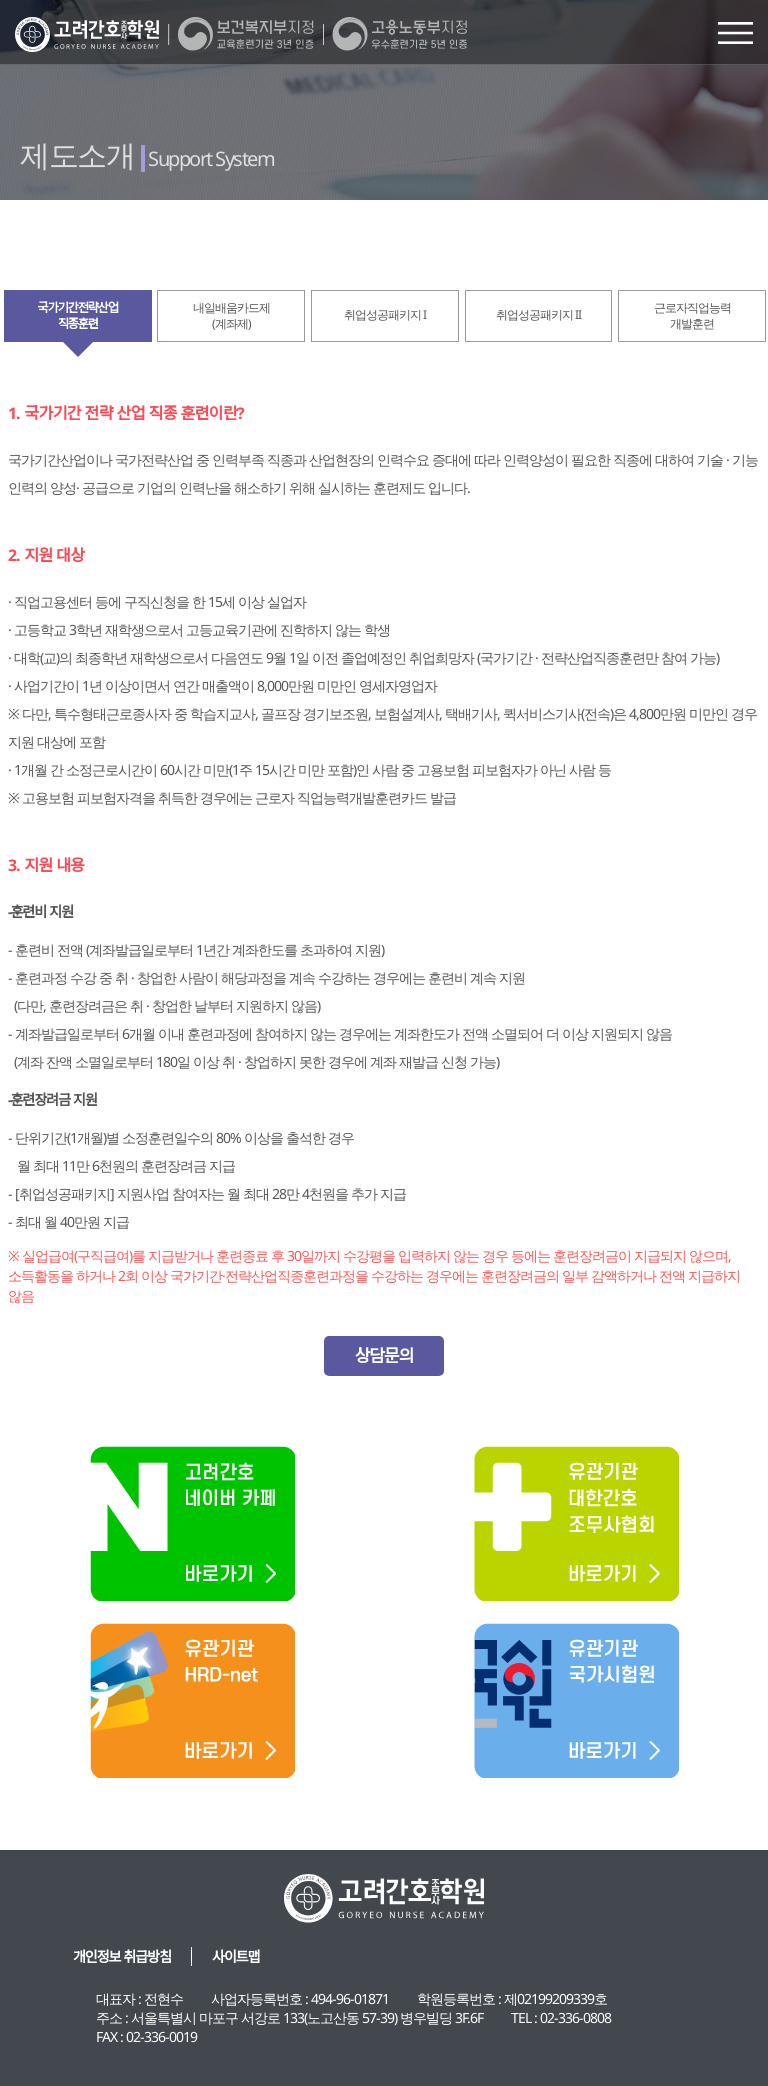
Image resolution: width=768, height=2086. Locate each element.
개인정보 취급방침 (122, 1956)
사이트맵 (236, 1956)
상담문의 (384, 1355)
